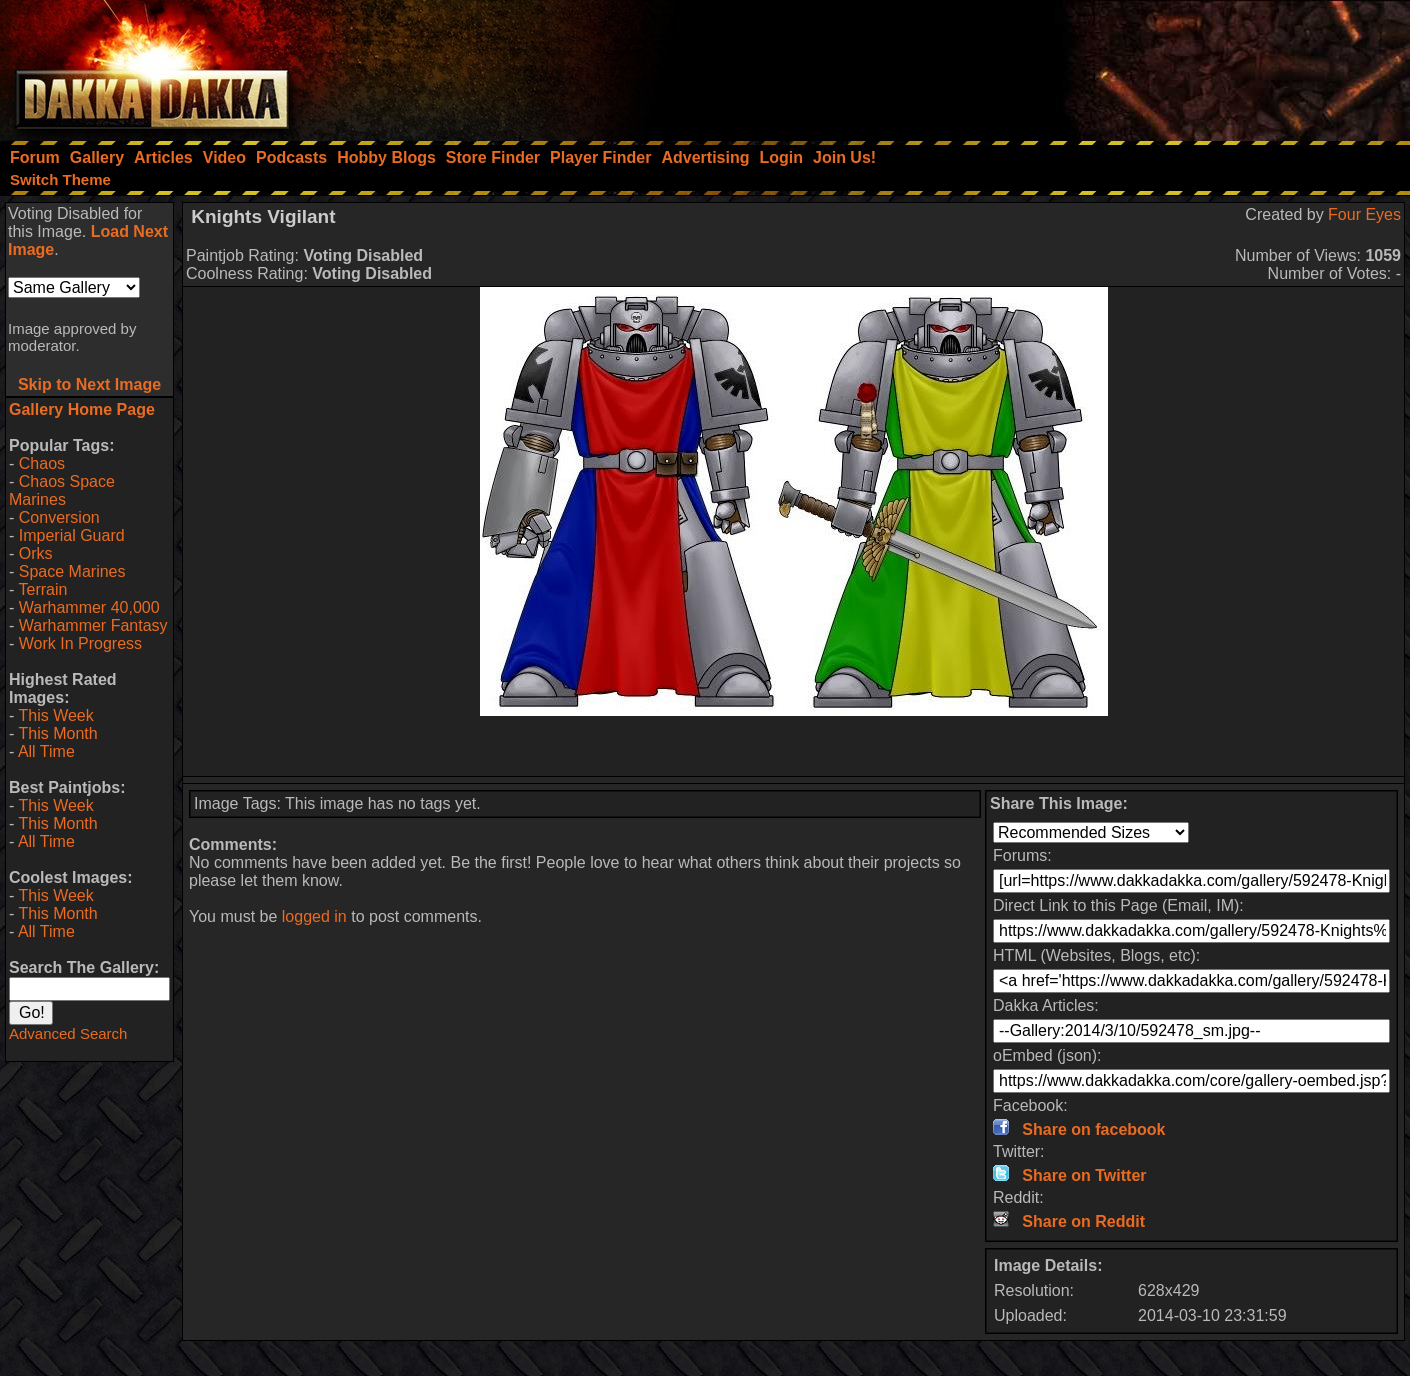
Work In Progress (80, 643)
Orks (36, 553)
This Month (57, 733)
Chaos (42, 463)
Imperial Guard (72, 535)
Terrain (42, 589)
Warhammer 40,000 (89, 607)
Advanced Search (68, 1033)
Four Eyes (1364, 214)
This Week (55, 715)
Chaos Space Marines (62, 490)
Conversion (59, 517)
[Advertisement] (1141, 65)
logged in (314, 916)
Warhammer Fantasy (93, 625)
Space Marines (72, 571)
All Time (46, 751)
